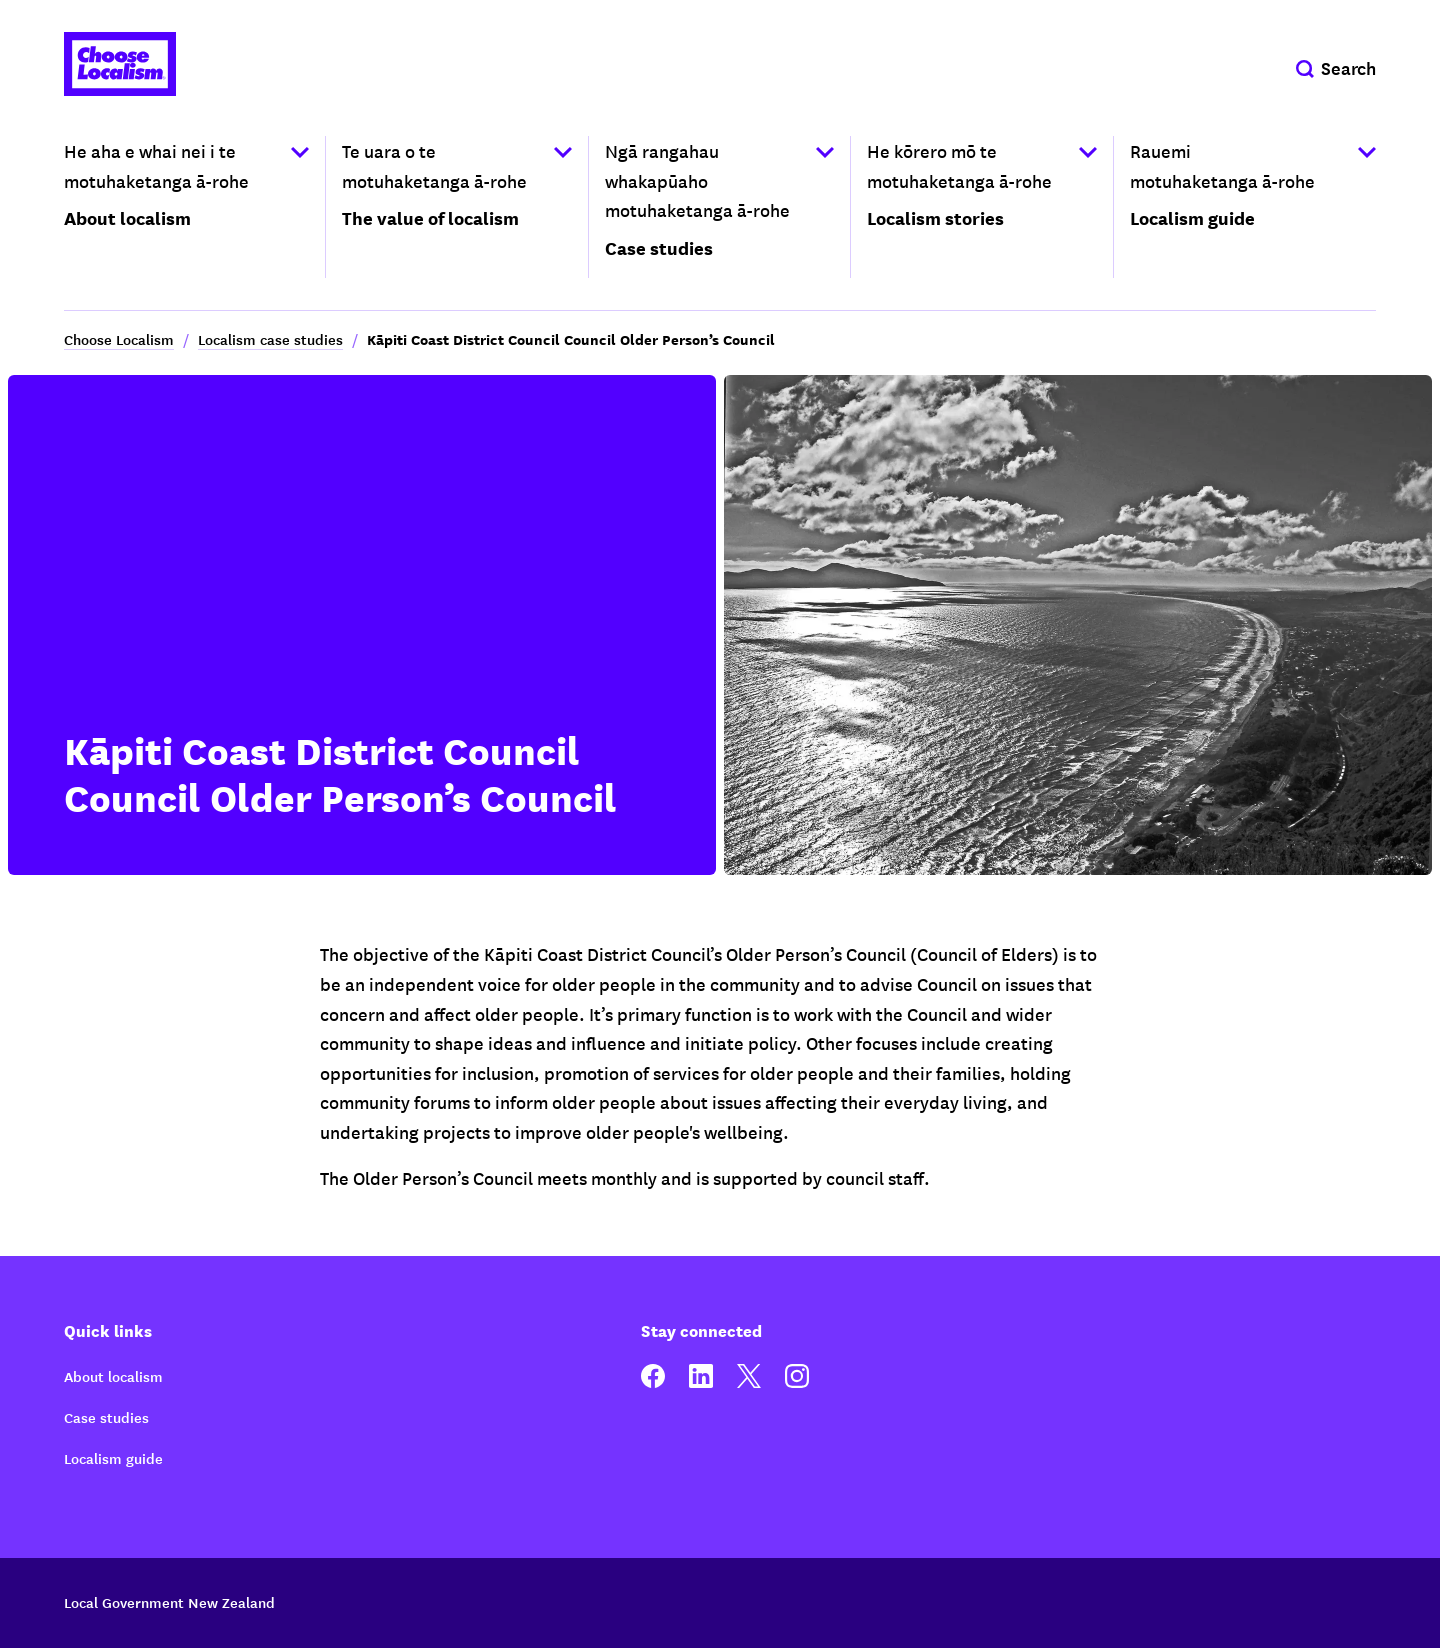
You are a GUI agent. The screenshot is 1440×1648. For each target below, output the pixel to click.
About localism (113, 1376)
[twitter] (749, 1382)
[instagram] (797, 1382)
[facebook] (653, 1382)
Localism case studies (270, 339)
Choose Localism (119, 339)
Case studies (106, 1417)
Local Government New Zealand (169, 1602)
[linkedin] (701, 1382)
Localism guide (113, 1458)
